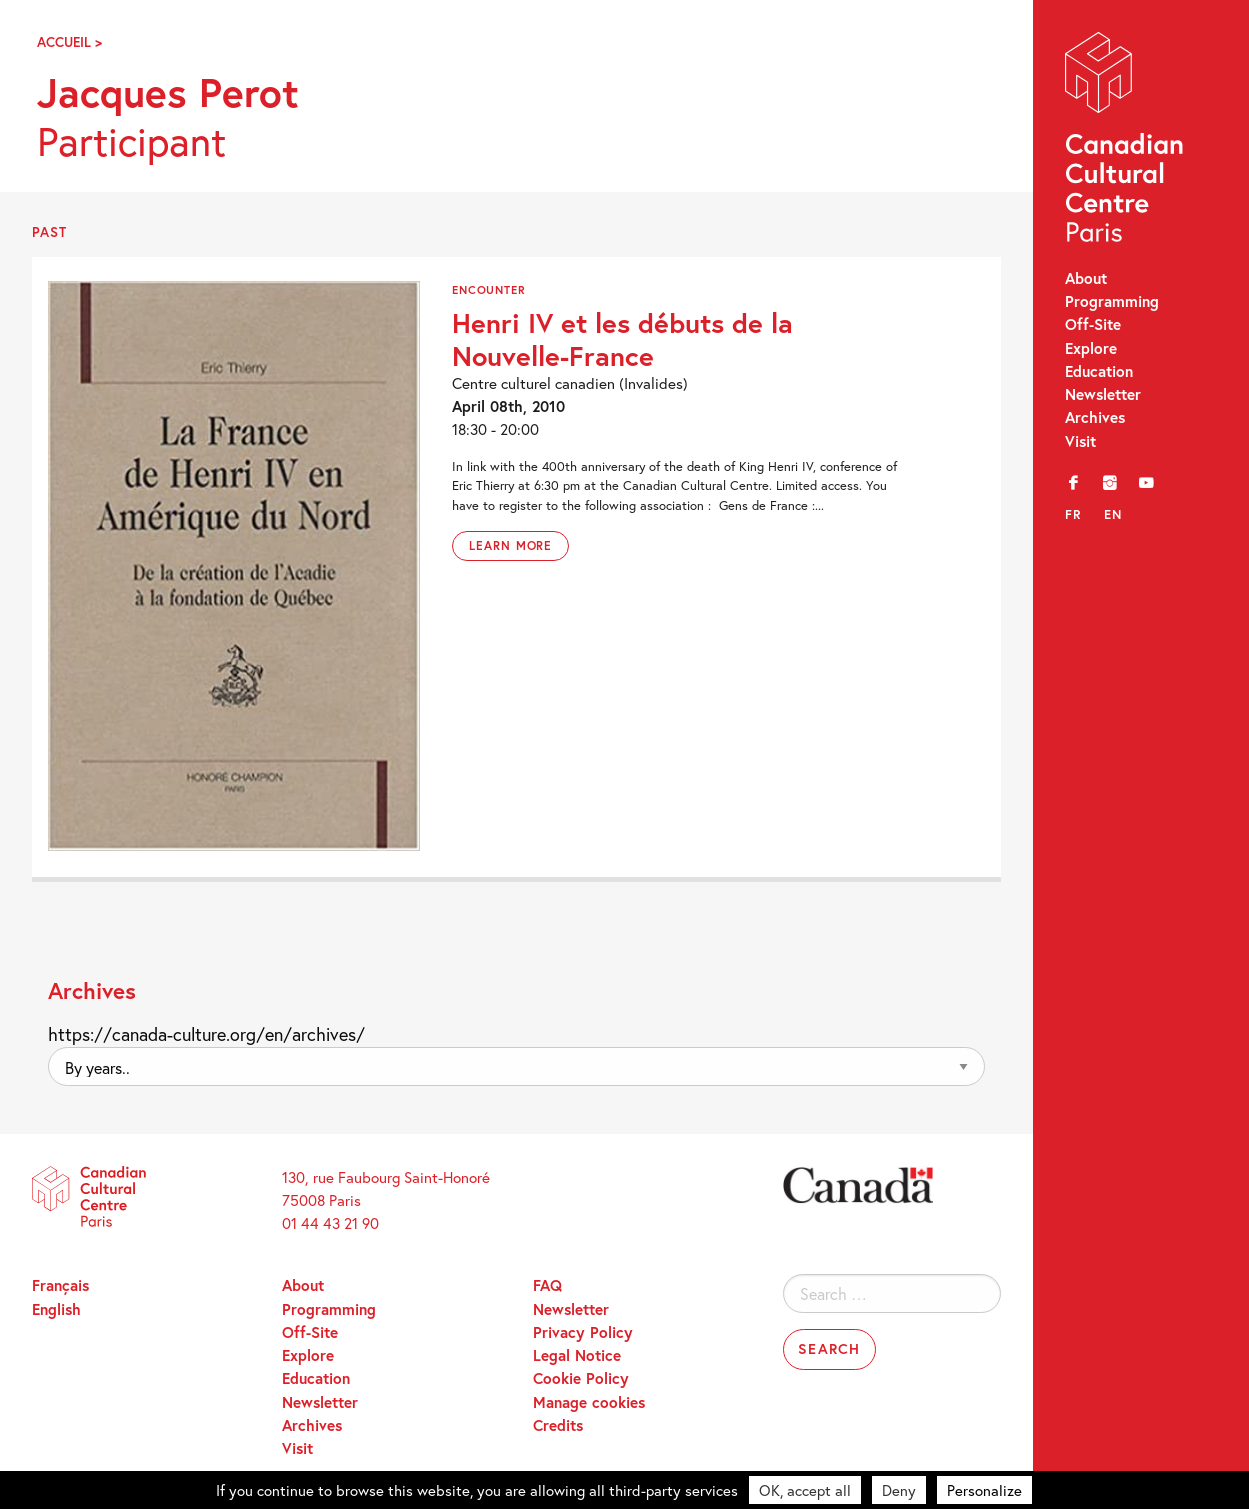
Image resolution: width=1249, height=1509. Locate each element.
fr (1073, 514)
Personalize (984, 1490)
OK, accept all (805, 1490)
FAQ (547, 1285)
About (1086, 278)
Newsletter (1103, 394)
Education (1099, 371)
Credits (558, 1425)
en (1113, 514)
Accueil (64, 42)
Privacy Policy (583, 1332)
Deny (899, 1490)
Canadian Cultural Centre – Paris (1126, 141)
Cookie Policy (581, 1378)
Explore (1091, 348)
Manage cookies (589, 1402)
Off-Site (1093, 324)
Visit (1080, 441)
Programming (1112, 301)
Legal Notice (577, 1355)
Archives (1095, 417)
